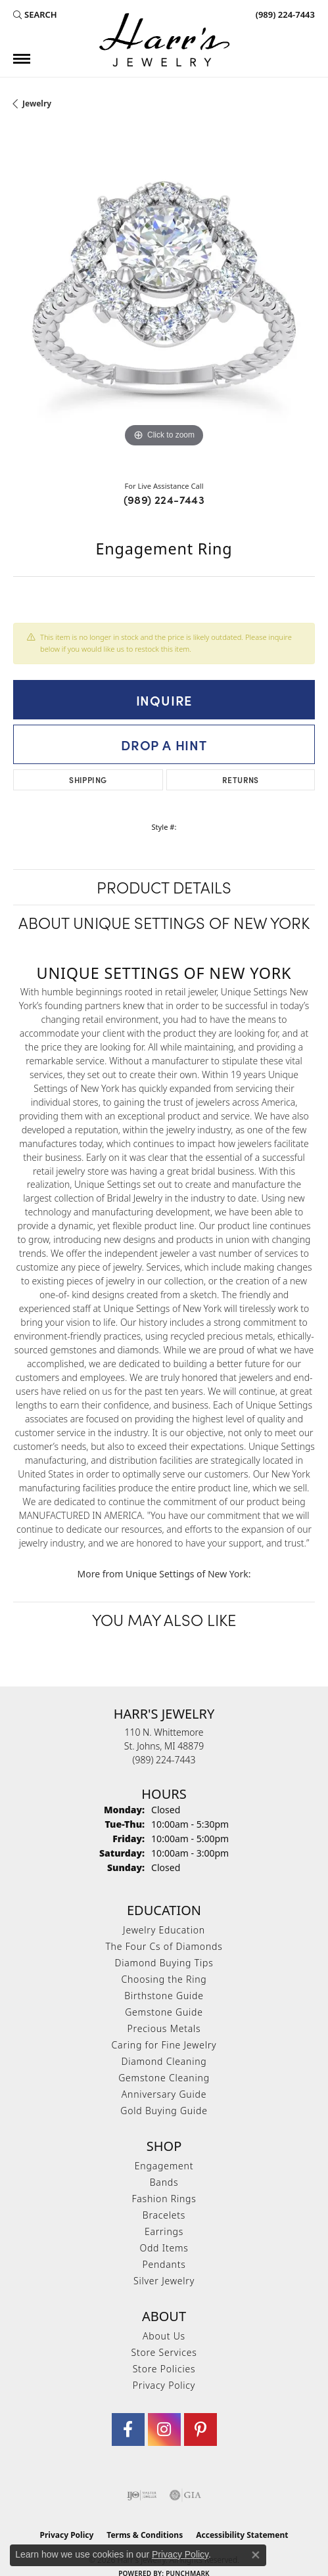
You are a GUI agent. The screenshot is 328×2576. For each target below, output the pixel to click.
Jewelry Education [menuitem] (164, 1930)
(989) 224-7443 (164, 499)
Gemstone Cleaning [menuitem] (164, 2077)
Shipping (87, 779)
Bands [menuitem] (164, 2182)
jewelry (36, 103)
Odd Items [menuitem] (163, 2248)
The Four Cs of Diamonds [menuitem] (163, 1946)
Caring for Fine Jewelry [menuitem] (164, 2045)
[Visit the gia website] (185, 2495)
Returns (240, 779)
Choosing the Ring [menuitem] (163, 1979)
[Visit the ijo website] (141, 2495)
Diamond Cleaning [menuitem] (163, 2061)
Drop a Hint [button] (164, 744)
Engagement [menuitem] (164, 2165)
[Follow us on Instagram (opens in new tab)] (164, 2429)
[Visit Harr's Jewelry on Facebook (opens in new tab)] (128, 2429)
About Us (164, 2336)
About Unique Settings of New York (164, 922)
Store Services (164, 2352)
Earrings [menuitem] (164, 2231)
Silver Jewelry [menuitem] (164, 2280)
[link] (284, 14)
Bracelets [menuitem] (164, 2215)
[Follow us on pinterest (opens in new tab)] (200, 2429)
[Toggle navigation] (21, 59)
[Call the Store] (164, 1759)
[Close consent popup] (256, 2555)
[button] (35, 14)
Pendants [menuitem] (163, 2264)
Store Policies (164, 2368)
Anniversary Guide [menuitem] (164, 2094)
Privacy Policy (164, 2385)
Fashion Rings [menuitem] (163, 2198)
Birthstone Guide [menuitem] (164, 1995)
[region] (164, 300)
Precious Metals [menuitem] (164, 2028)
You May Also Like (164, 1619)
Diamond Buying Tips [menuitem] (164, 1962)
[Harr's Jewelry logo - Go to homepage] (164, 39)
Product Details (164, 886)
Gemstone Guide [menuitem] (164, 2012)
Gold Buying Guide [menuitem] (163, 2110)
